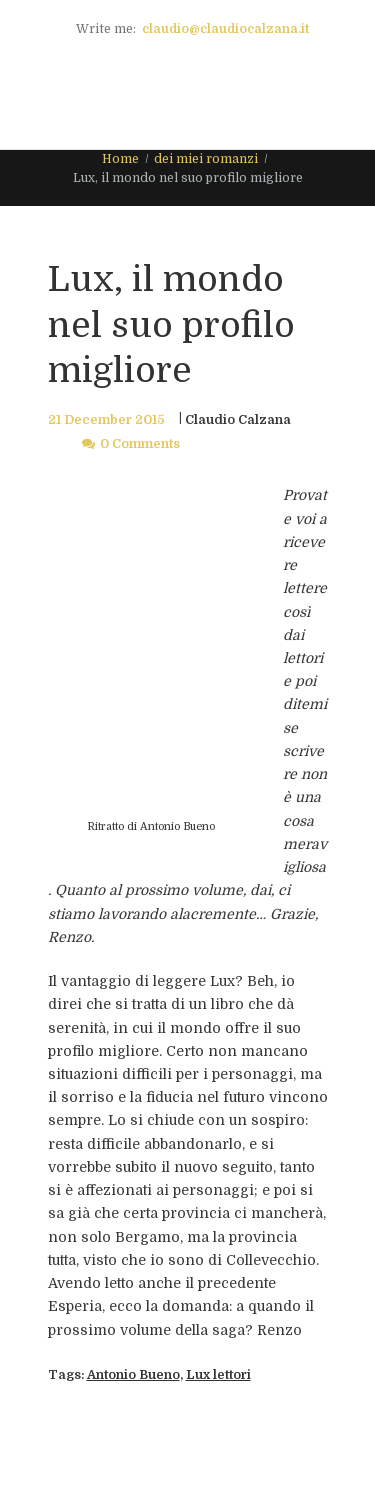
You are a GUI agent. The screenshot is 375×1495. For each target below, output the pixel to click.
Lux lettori (218, 1375)
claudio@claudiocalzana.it (225, 29)
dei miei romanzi (206, 159)
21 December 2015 (106, 420)
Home (120, 159)
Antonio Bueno (133, 1375)
